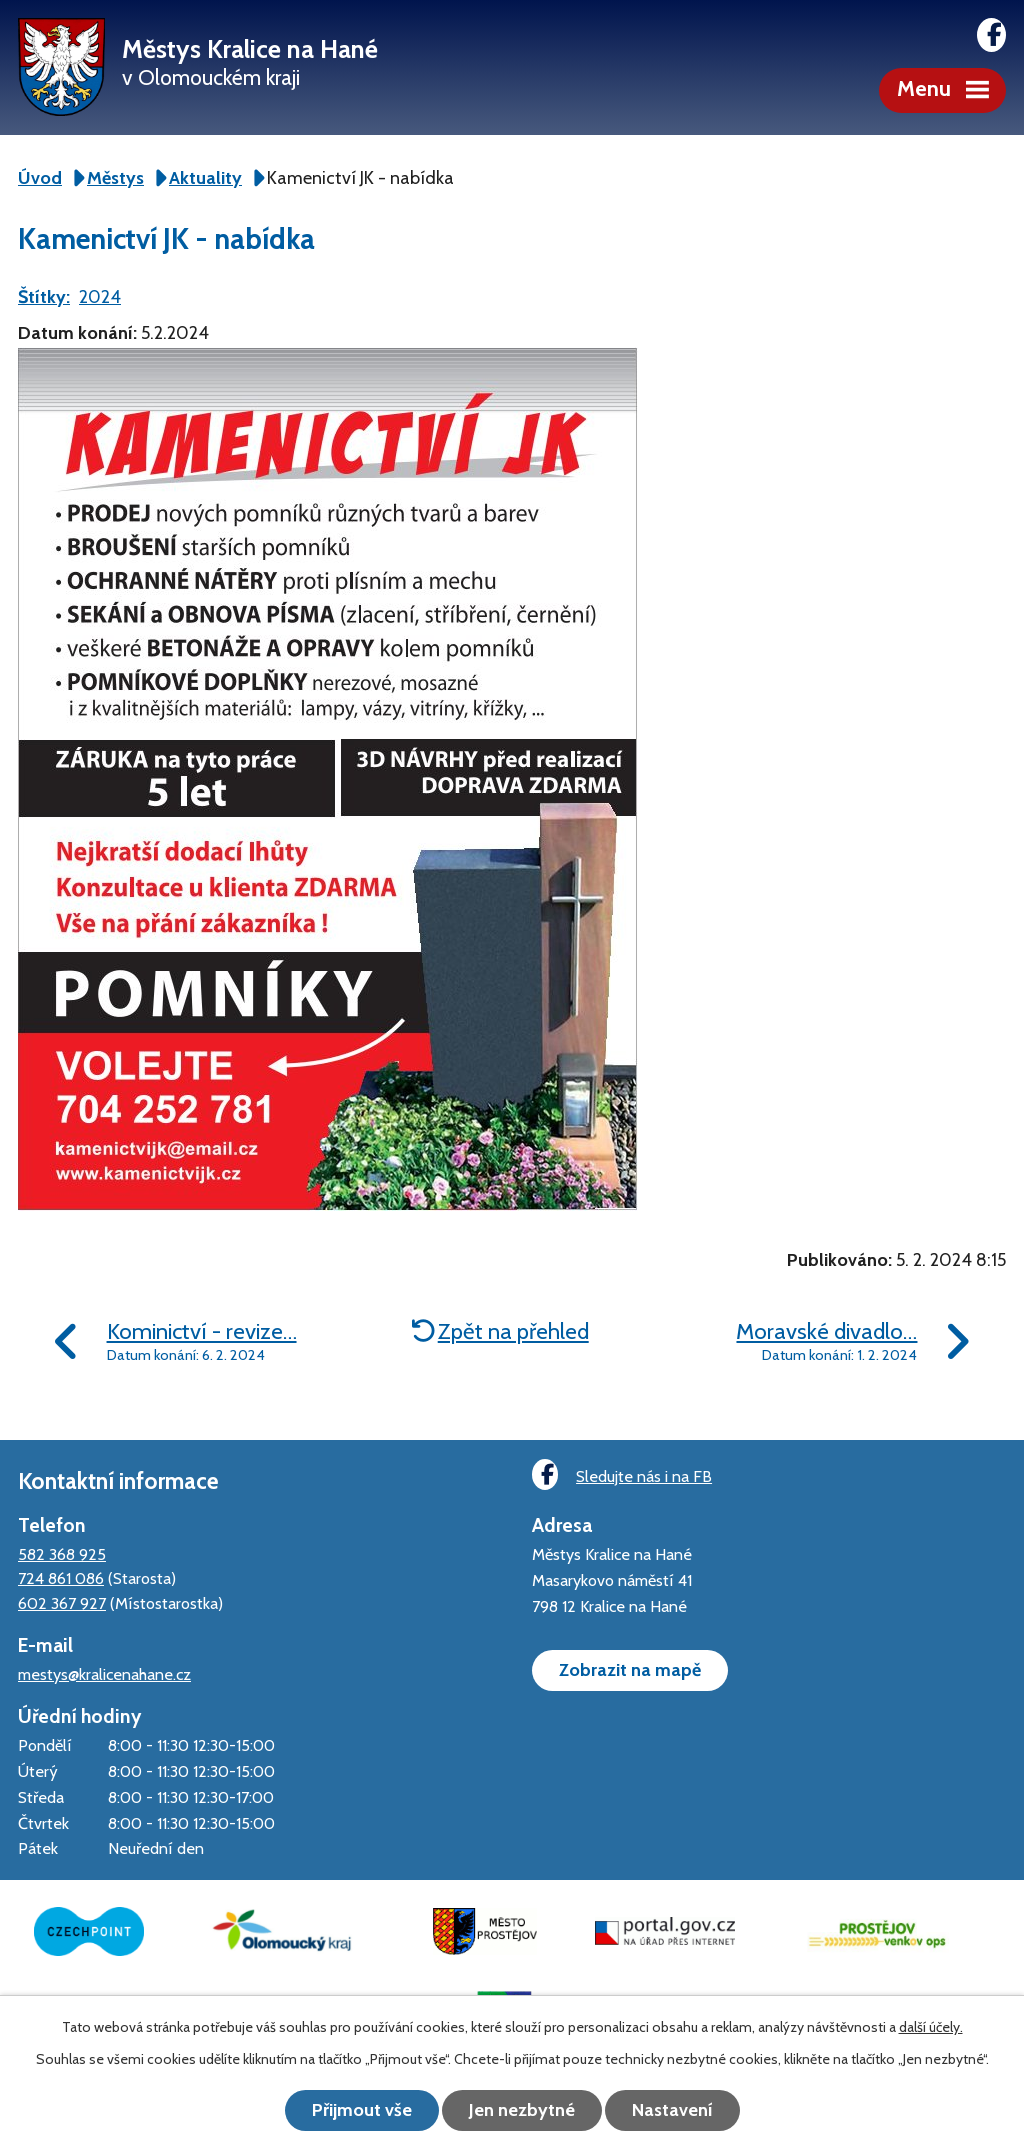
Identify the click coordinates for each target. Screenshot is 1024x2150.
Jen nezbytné (522, 2110)
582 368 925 (62, 1554)
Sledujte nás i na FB (622, 1474)
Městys (115, 178)
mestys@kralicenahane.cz (104, 1674)
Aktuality (205, 178)
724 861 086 (61, 1578)
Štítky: (44, 297)
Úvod (40, 178)
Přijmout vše (362, 2110)
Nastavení (672, 2110)
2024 (100, 297)
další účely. (931, 2027)
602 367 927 (62, 1603)
